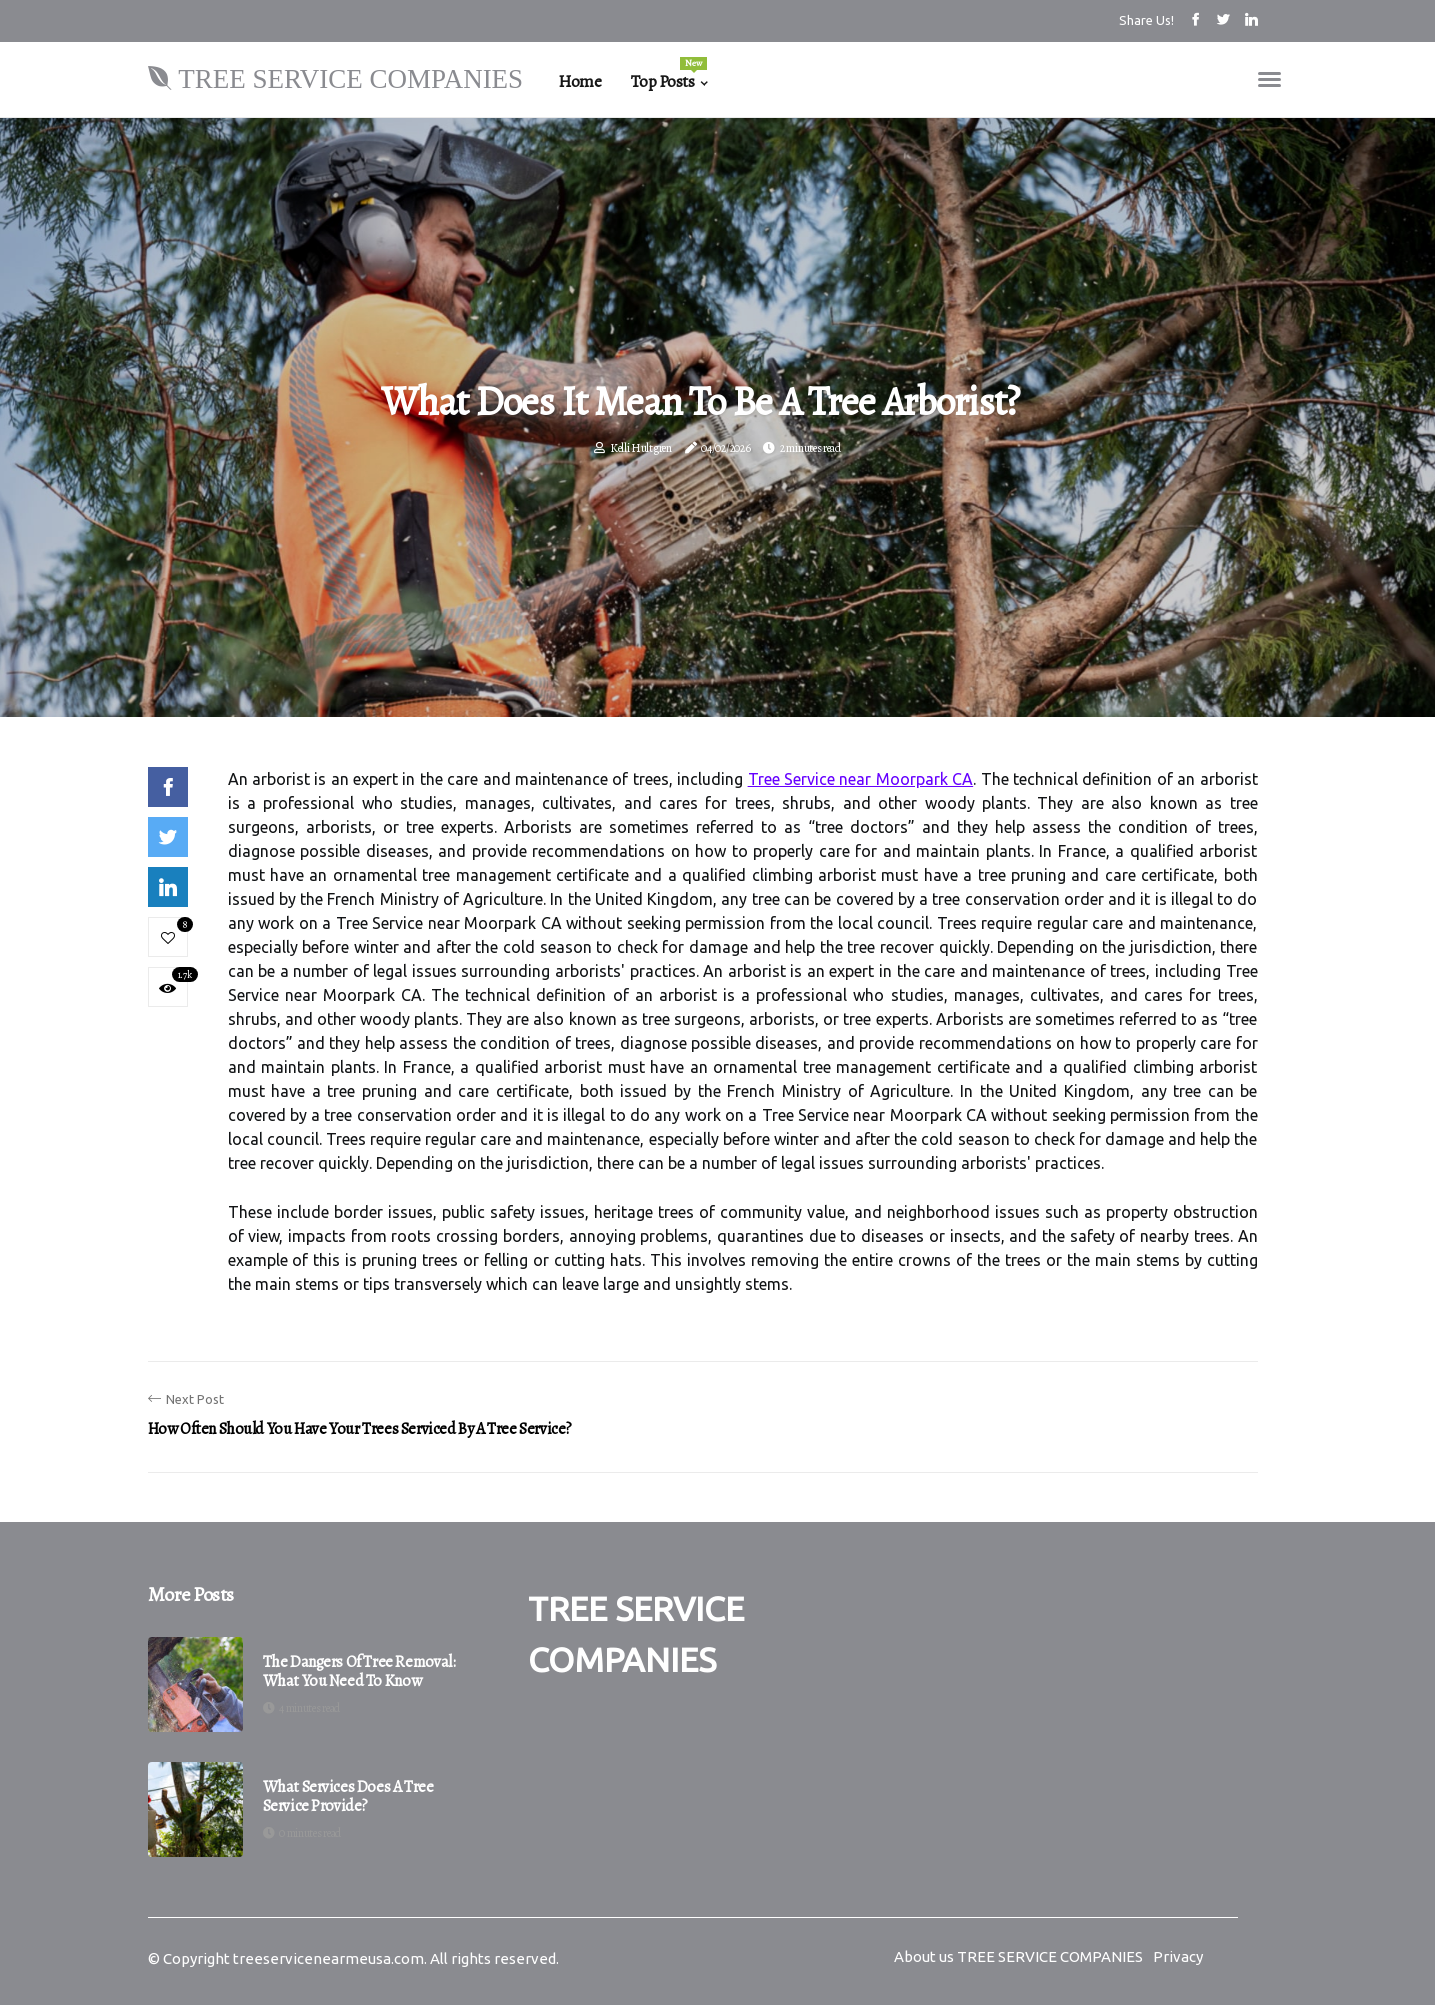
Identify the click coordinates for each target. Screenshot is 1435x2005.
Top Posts (669, 75)
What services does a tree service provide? (348, 1797)
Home (579, 81)
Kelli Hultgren (641, 448)
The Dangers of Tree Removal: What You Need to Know (359, 1672)
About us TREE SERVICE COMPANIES (1018, 1956)
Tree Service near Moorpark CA (861, 779)
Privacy (1178, 1956)
